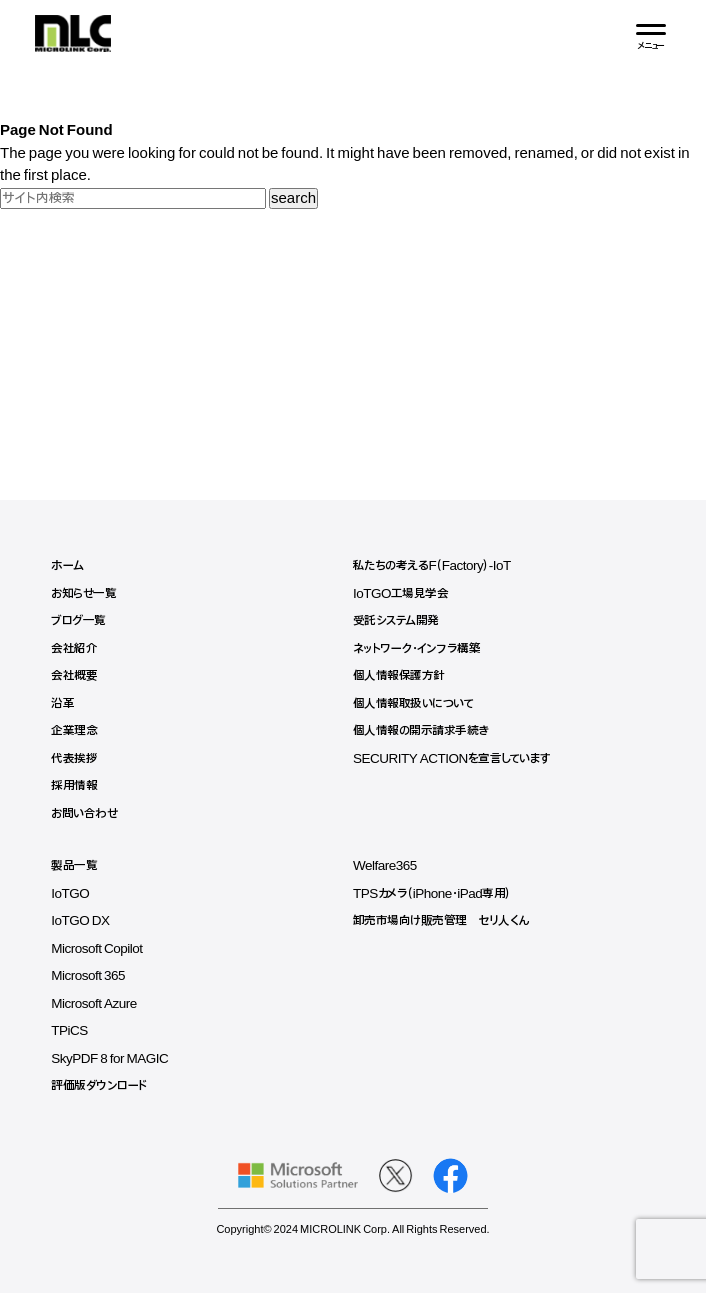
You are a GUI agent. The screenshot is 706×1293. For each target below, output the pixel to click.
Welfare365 (385, 866)
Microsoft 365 (88, 976)
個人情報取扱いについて (413, 704)
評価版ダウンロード (99, 1086)
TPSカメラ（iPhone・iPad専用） (432, 894)
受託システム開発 (396, 621)
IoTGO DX (80, 921)
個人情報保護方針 (399, 676)
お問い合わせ (84, 814)
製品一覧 (74, 866)
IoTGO (70, 894)
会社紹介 (74, 649)
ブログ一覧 (78, 621)
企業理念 (74, 731)
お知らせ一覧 (83, 594)
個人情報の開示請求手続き (421, 731)
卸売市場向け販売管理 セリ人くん (441, 921)
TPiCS (69, 1031)
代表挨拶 (74, 759)
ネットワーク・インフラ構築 (417, 649)
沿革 (62, 704)
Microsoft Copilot (96, 949)
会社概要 (74, 676)
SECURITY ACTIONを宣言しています (452, 759)
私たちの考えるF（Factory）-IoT (432, 566)
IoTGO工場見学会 (401, 594)
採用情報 (74, 786)
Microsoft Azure (94, 1004)
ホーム (67, 566)
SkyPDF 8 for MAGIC (109, 1059)
